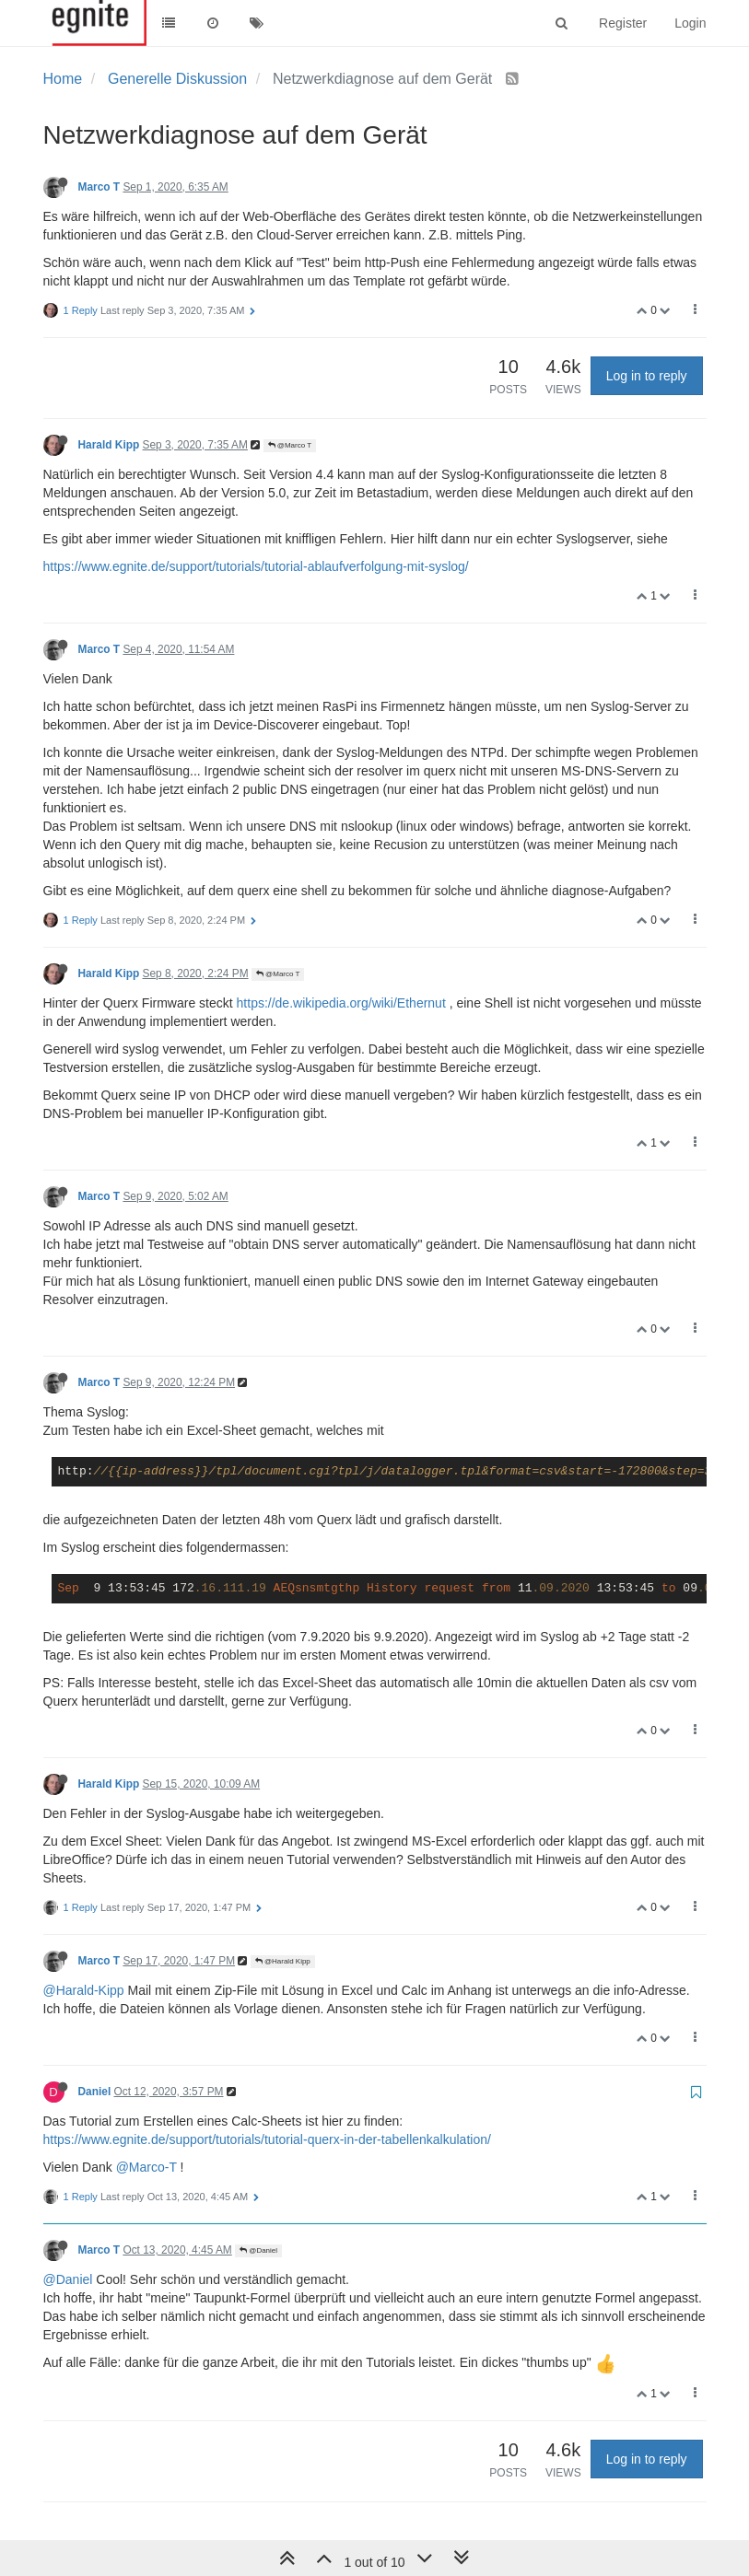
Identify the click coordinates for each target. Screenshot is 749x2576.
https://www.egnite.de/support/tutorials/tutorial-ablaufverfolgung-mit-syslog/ (256, 566)
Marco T (99, 187)
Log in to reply (646, 375)
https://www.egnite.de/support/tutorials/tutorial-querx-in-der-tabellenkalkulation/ (267, 2139)
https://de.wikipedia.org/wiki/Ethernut (341, 1003)
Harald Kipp (109, 444)
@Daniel (258, 2250)
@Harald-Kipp (83, 1990)
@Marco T (290, 445)
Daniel (94, 2091)
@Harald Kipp (282, 1961)
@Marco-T (146, 2167)
